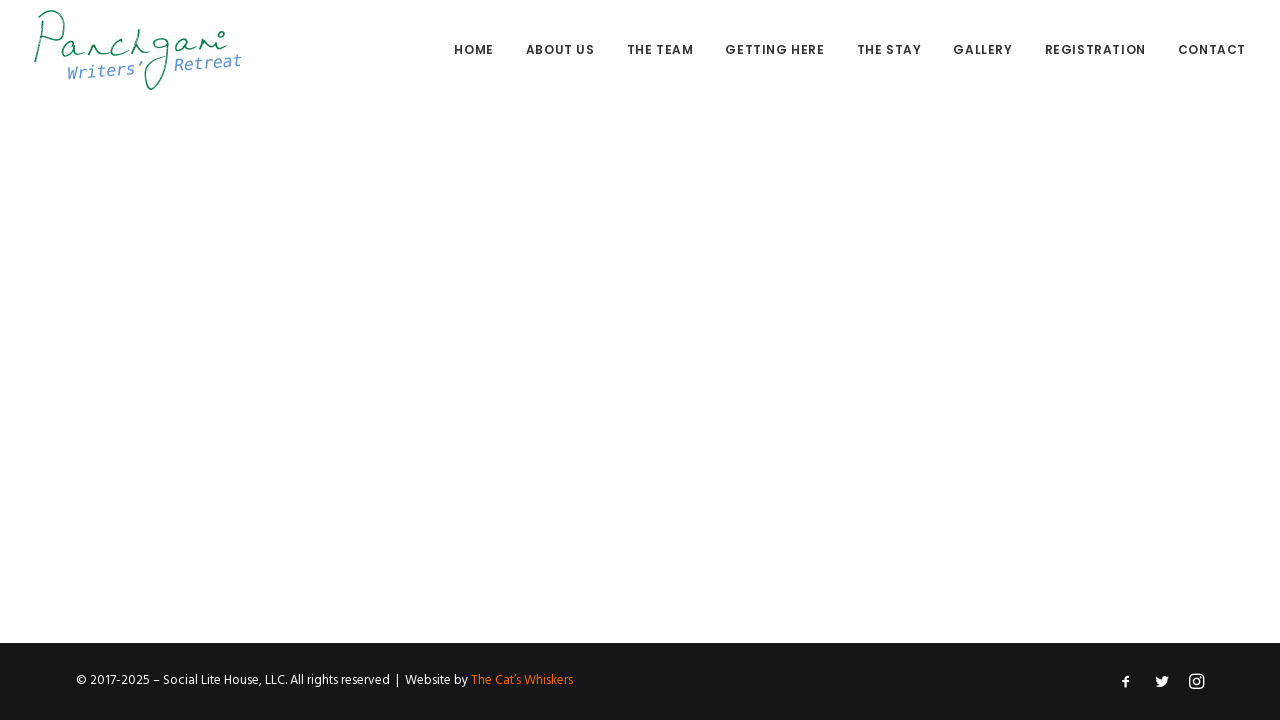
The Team (660, 49)
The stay (889, 49)
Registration (1095, 49)
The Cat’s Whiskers (522, 680)
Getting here (774, 49)
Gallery (982, 49)
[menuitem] (480, 50)
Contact (1212, 49)
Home (473, 49)
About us (560, 49)
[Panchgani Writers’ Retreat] (137, 50)
